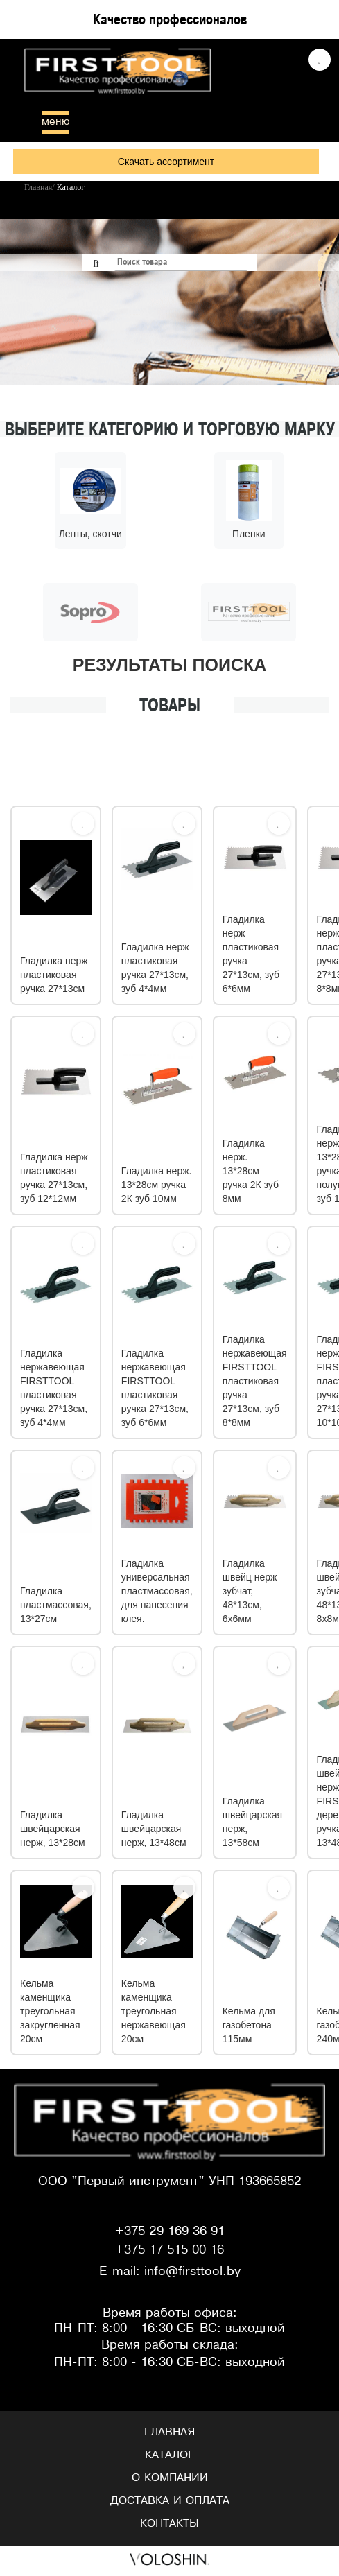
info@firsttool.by (192, 2274)
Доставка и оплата (169, 2503)
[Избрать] (83, 826)
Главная (169, 2434)
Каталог (169, 2457)
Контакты (169, 2525)
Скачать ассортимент (166, 161)
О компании (170, 2480)
